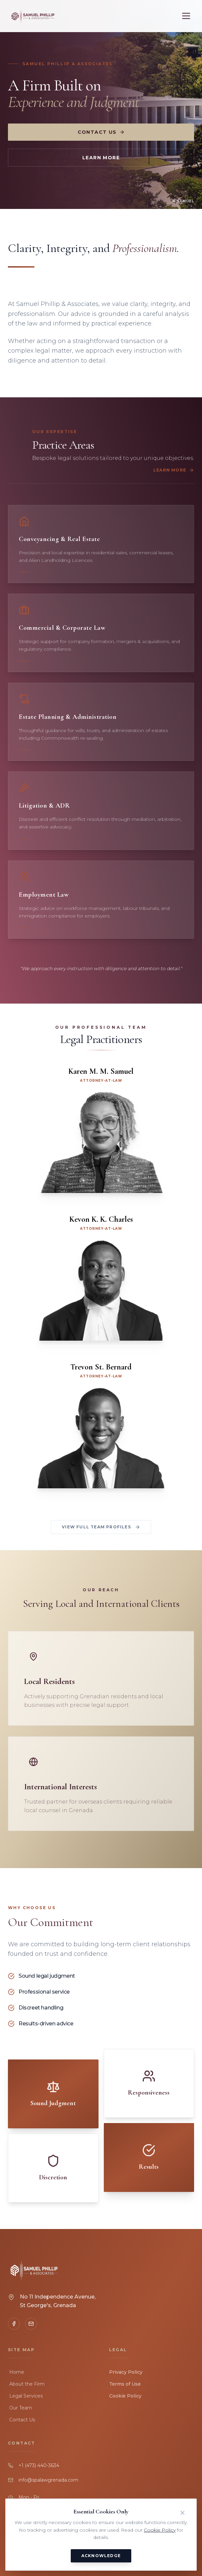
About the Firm (26, 2384)
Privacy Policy (125, 2372)
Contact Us (101, 132)
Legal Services (25, 2396)
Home (16, 2372)
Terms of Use (125, 2384)
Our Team (20, 2408)
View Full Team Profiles (101, 1527)
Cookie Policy (125, 2396)
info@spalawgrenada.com (48, 2480)
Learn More (101, 158)
